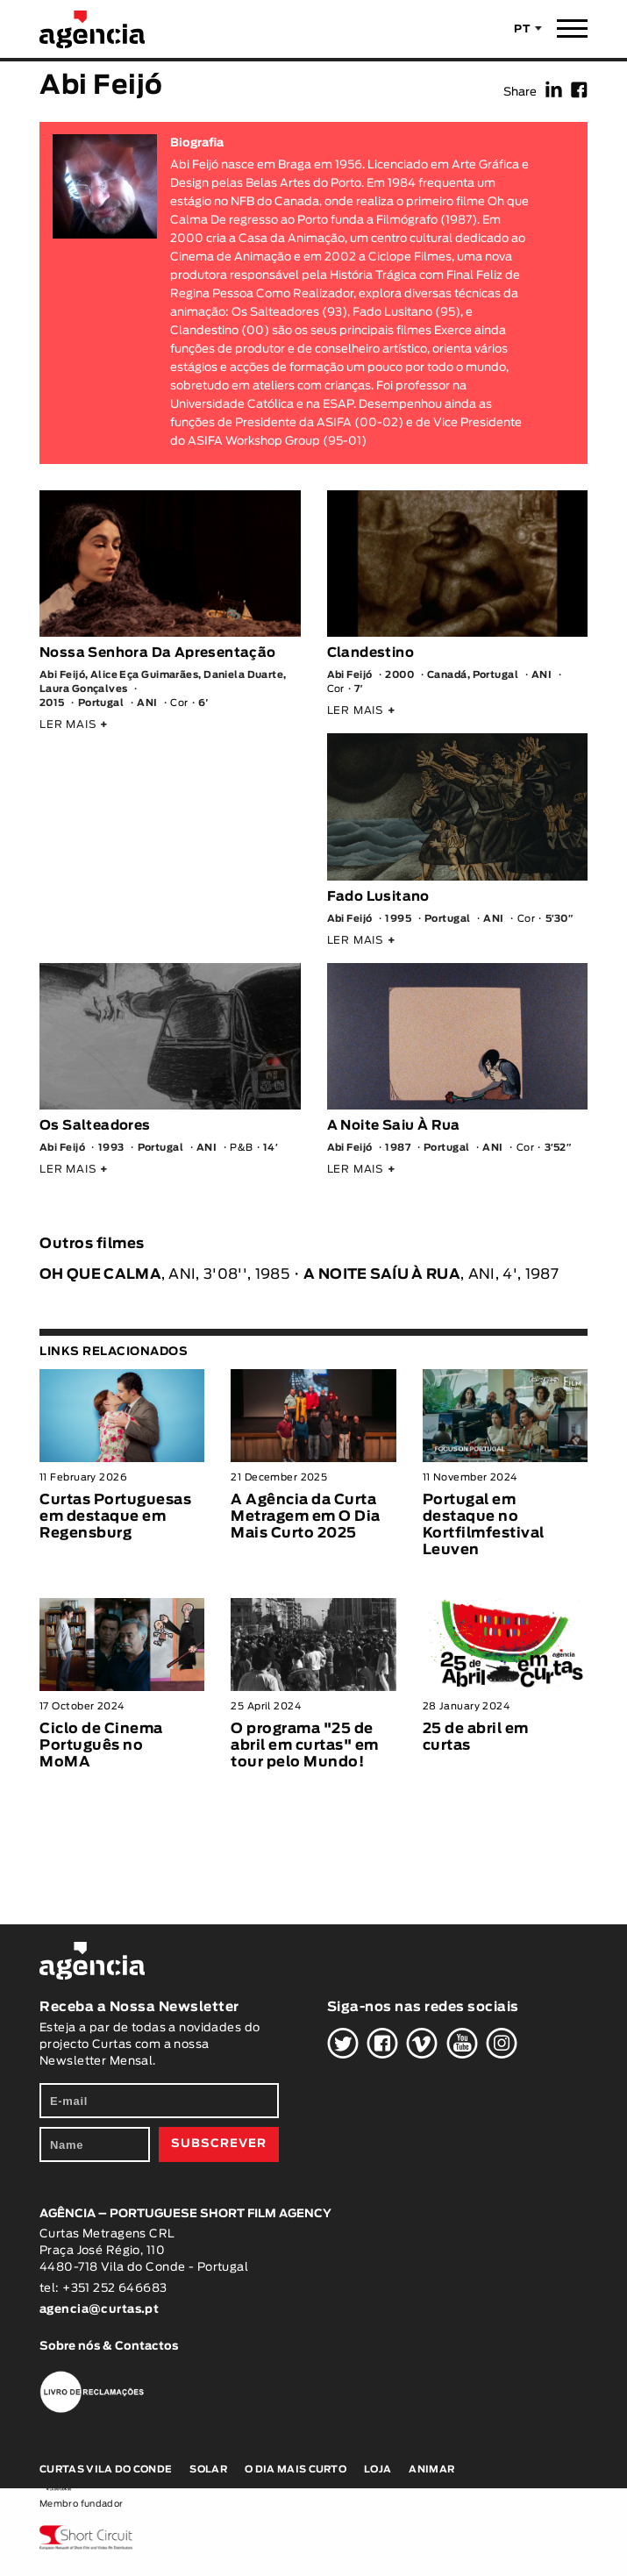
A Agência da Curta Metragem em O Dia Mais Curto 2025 (306, 1516)
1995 (398, 919)
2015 (52, 703)
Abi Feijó (350, 675)
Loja (377, 2469)
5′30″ (559, 919)
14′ (270, 1147)
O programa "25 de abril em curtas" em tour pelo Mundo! (305, 1745)
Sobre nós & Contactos (108, 2346)
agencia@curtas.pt (100, 2310)
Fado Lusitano (378, 896)
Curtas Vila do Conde (105, 2469)
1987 (397, 1147)
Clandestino (370, 653)
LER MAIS (74, 724)
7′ (358, 689)
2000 (399, 675)
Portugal (101, 703)
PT (522, 29)
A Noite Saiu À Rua (393, 1125)
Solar (208, 2469)
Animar (431, 2469)
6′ (203, 703)
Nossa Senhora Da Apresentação (157, 653)
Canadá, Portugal (472, 675)
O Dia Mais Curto (295, 2469)
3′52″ (558, 1147)
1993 (111, 1147)
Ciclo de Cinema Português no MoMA (101, 1745)
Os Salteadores (95, 1125)
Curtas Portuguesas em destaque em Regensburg (115, 1516)
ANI (147, 703)
